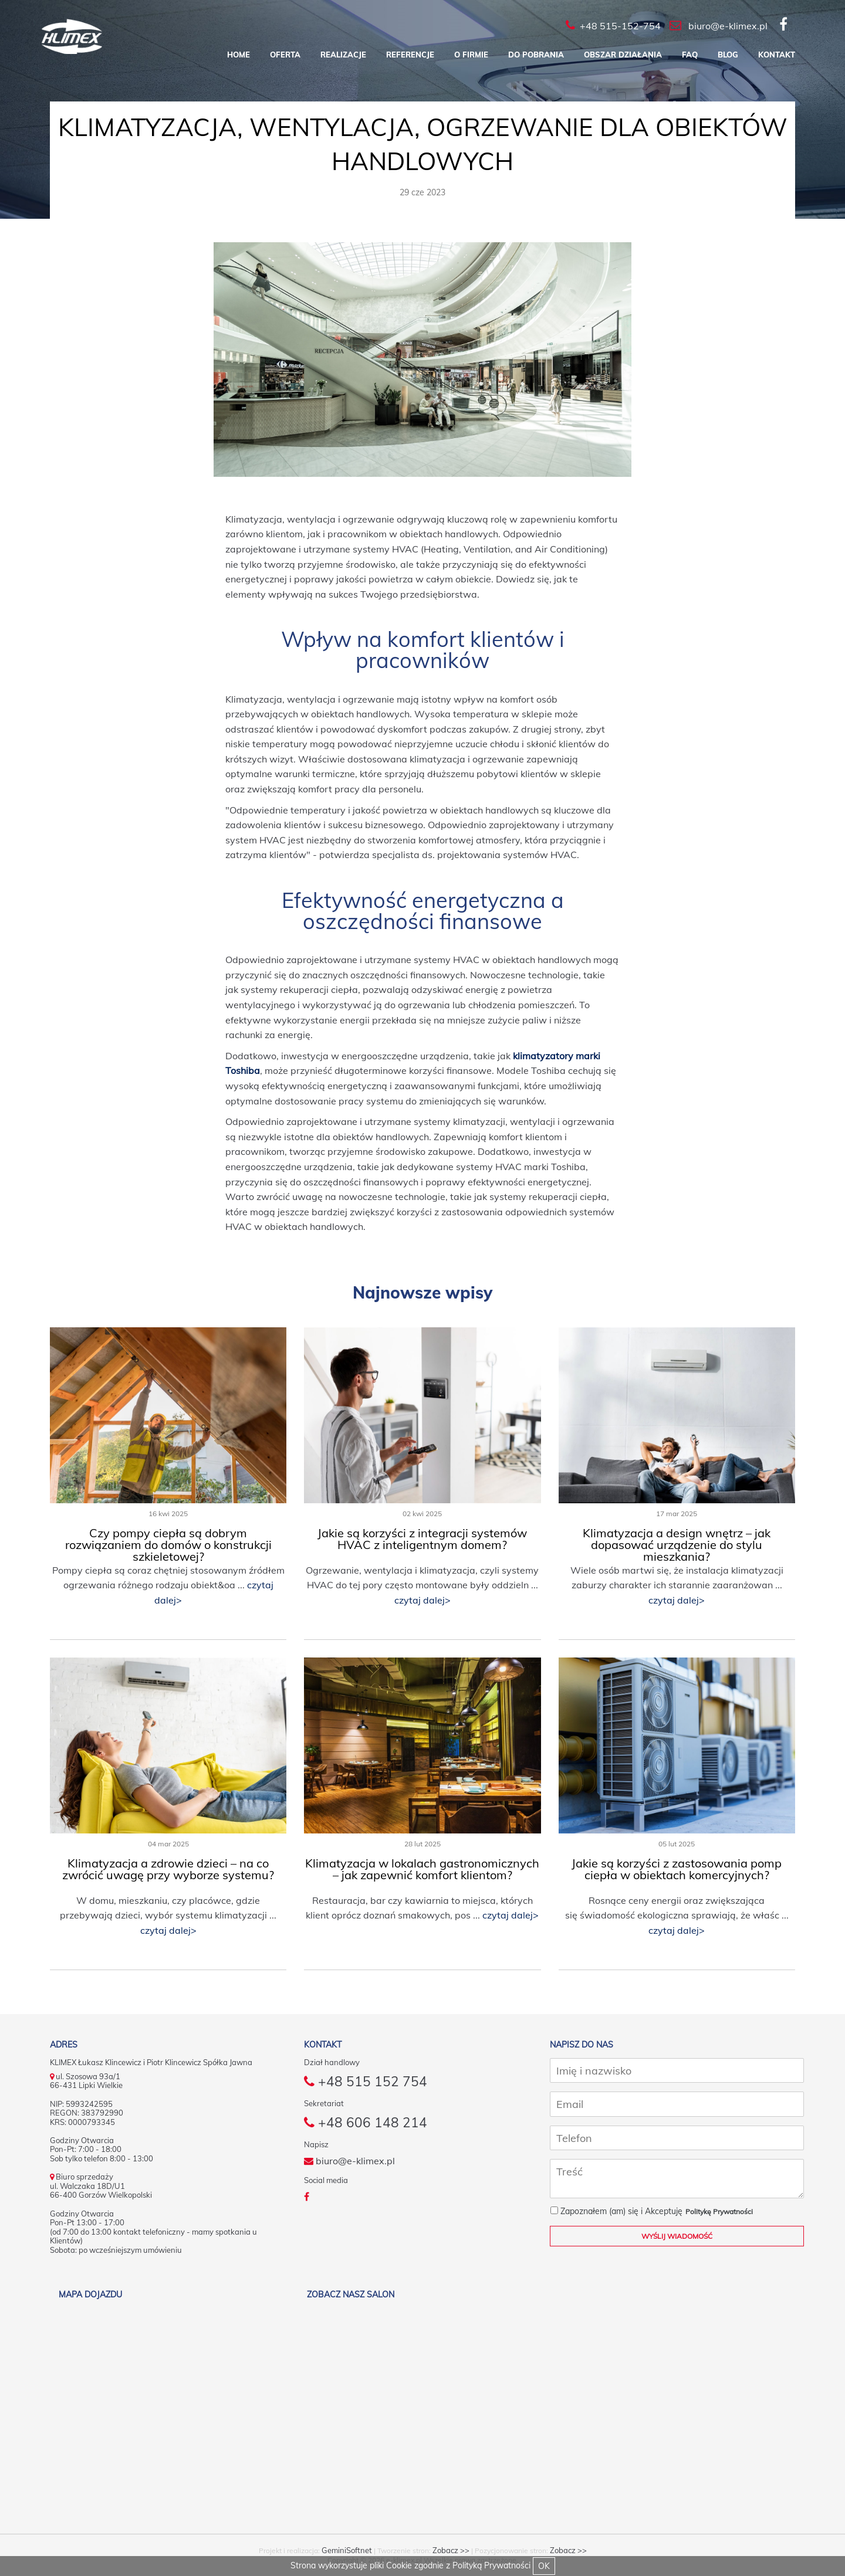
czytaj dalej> (422, 1600)
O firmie (471, 54)
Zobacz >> (450, 2550)
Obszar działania (623, 54)
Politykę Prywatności (719, 2211)
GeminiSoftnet (347, 2550)
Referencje (410, 54)
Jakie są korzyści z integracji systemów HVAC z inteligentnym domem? (422, 1539)
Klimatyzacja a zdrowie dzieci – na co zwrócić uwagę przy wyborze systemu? (168, 1869)
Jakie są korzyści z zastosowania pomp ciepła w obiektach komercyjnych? (677, 1869)
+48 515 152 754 (366, 2081)
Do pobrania (536, 54)
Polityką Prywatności (491, 2565)
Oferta (285, 54)
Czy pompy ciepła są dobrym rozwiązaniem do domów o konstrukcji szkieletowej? (168, 1545)
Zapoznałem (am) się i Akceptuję (616, 2211)
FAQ (690, 54)
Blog (728, 54)
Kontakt (776, 54)
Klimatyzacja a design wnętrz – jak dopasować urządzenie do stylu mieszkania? (676, 1545)
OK (544, 2566)
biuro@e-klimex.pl (349, 2163)
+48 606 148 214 (366, 2124)
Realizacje (343, 54)
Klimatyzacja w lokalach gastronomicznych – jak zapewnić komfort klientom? (422, 1869)
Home (238, 54)
